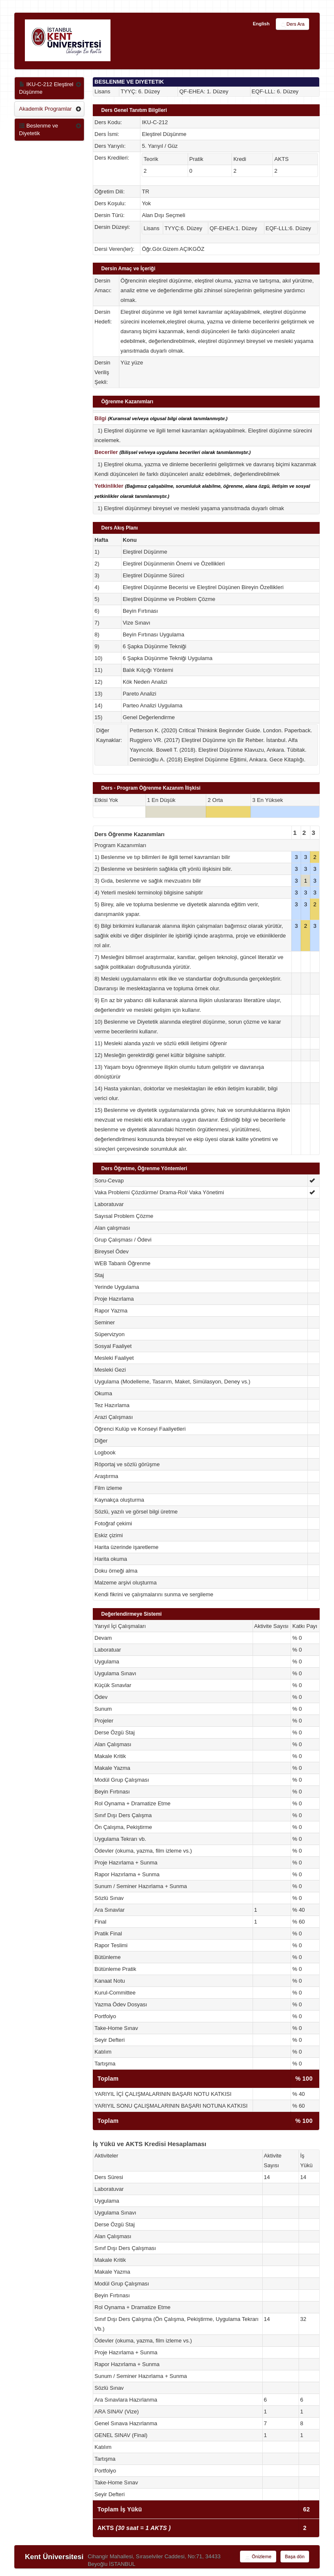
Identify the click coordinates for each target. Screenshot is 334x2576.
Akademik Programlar (45, 109)
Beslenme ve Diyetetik (38, 129)
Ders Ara (292, 24)
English (261, 23)
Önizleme (258, 2557)
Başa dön (294, 2556)
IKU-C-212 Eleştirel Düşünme (46, 88)
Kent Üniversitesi (54, 2557)
